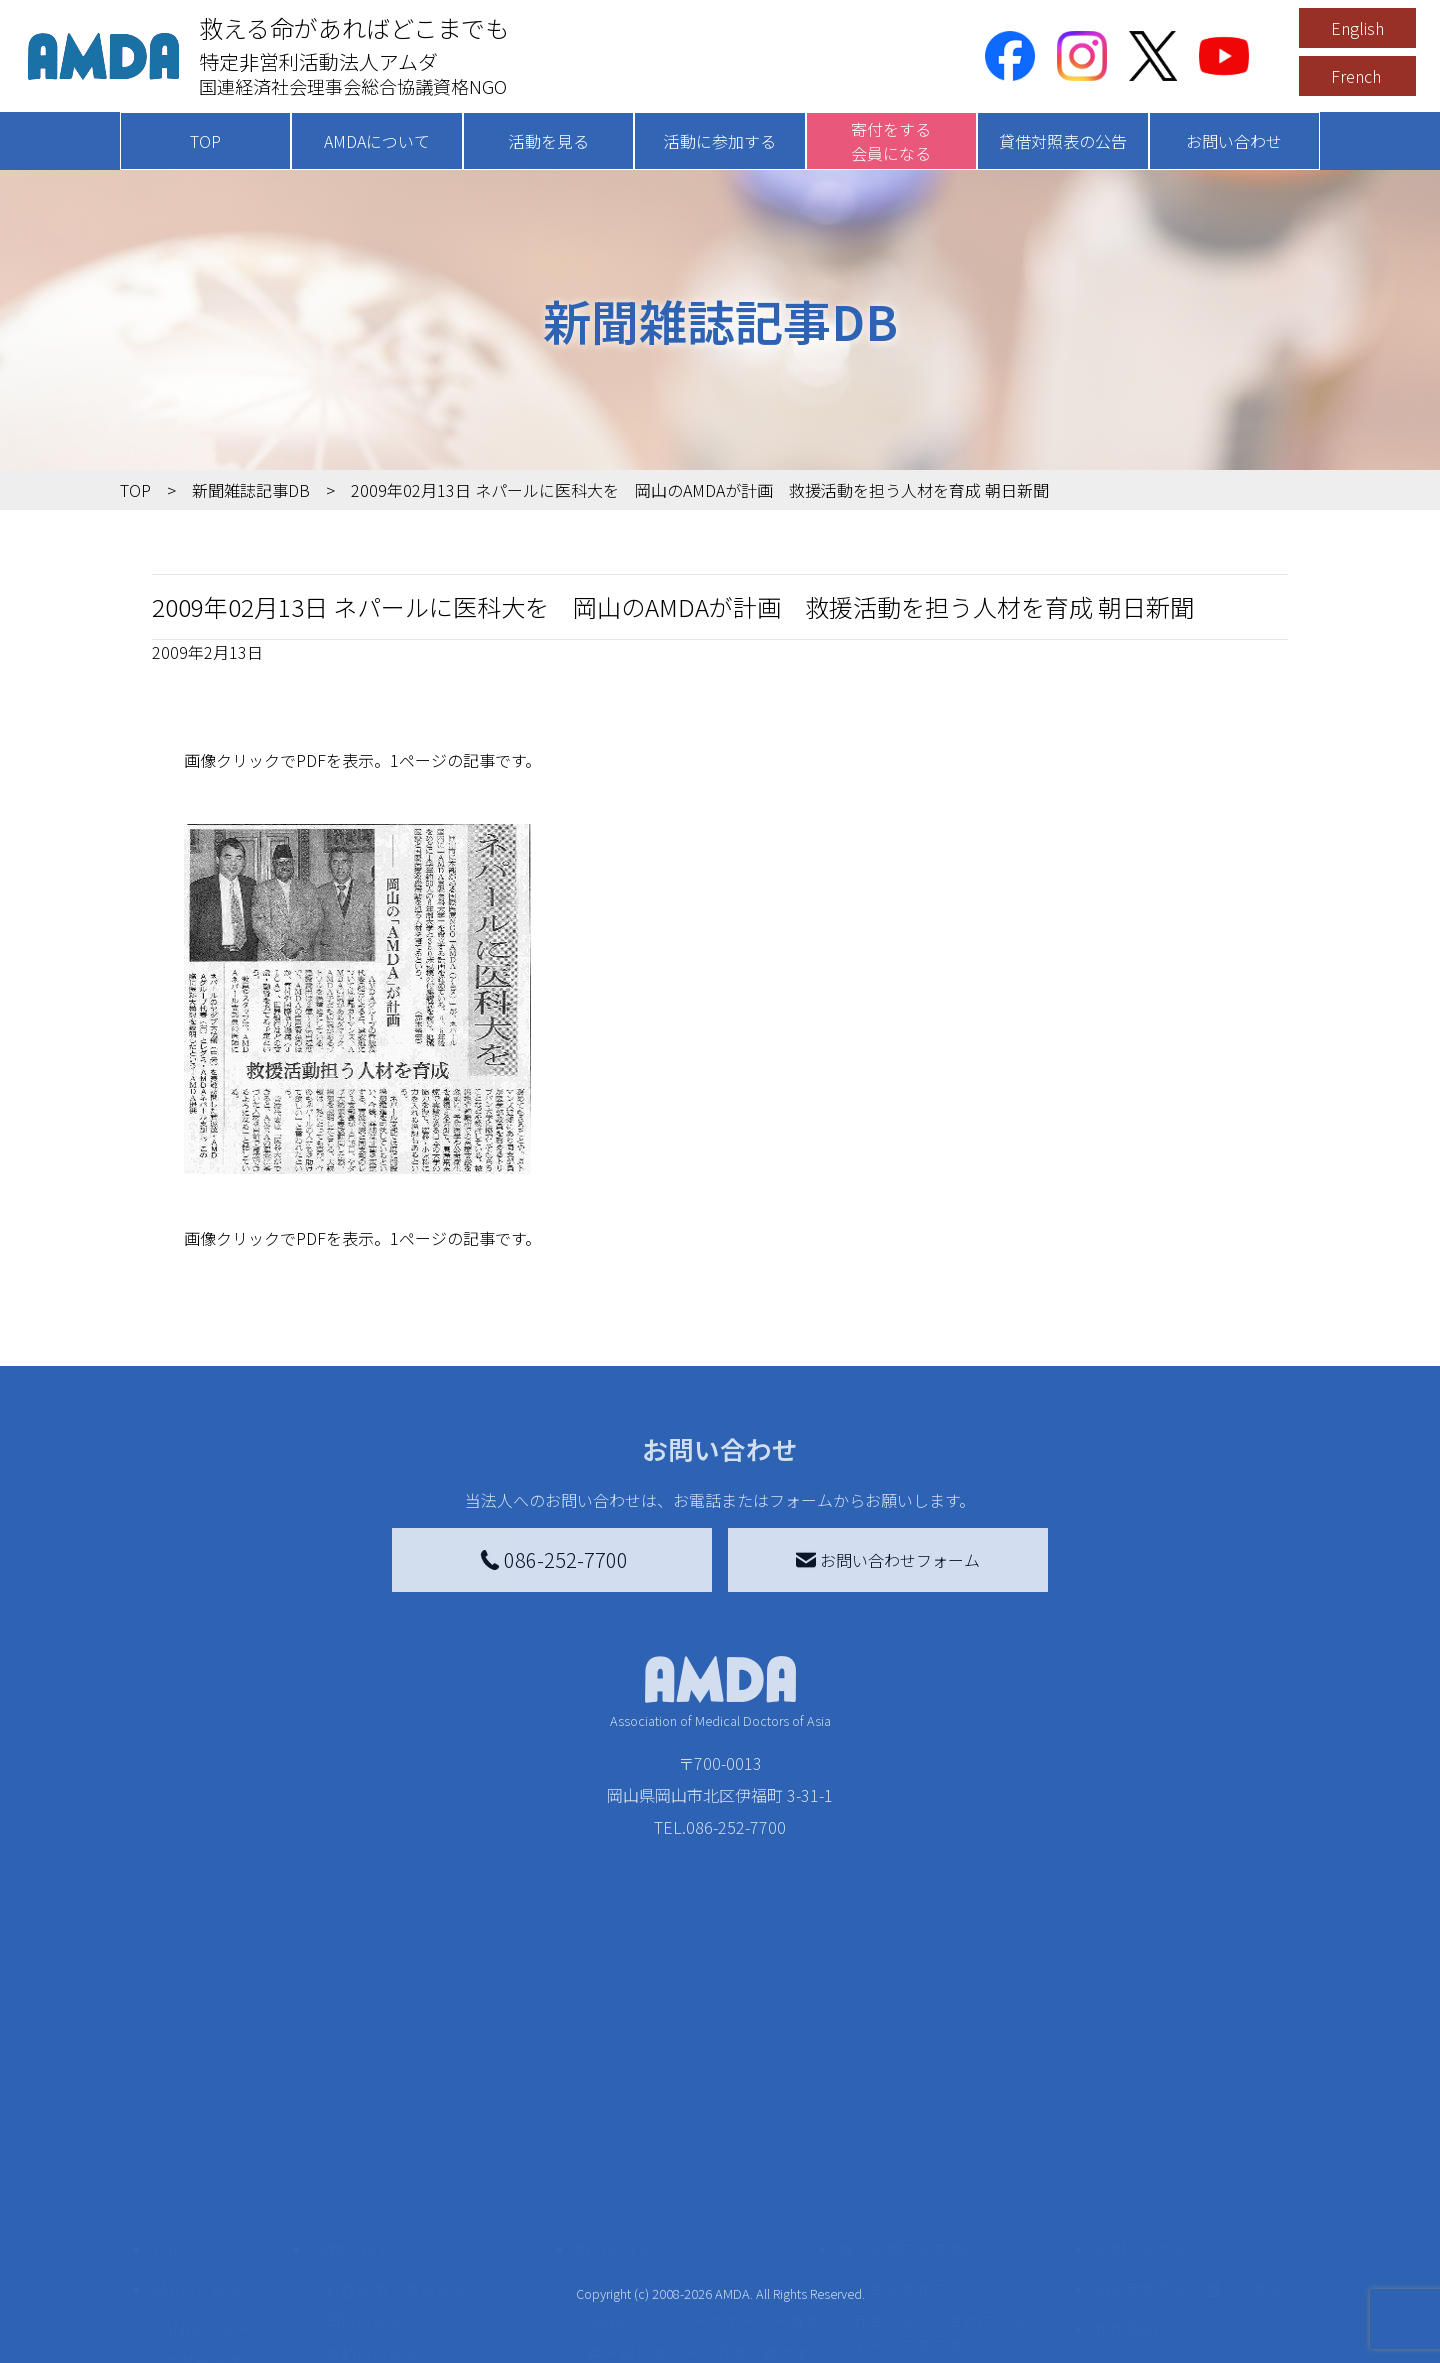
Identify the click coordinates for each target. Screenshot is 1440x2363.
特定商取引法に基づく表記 (1190, 2145)
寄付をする (615, 2105)
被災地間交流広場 (902, 2105)
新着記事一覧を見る (396, 2145)
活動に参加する (720, 141)
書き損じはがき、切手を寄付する (698, 2221)
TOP (205, 141)
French (1356, 76)
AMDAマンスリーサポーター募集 (704, 2177)
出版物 (188, 2281)
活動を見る (549, 141)
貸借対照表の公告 (1063, 141)
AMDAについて (377, 141)
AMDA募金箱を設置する (672, 2265)
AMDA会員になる (648, 2145)
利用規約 (1126, 2185)
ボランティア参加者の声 (411, 2321)
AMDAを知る (197, 2145)
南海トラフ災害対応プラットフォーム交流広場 (962, 2189)
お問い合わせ (1234, 141)
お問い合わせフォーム (888, 1560)
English (1357, 28)
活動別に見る (372, 2209)
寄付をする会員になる (891, 141)
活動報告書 (204, 2217)
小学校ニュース (219, 2249)
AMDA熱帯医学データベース (225, 2325)
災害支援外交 (898, 2145)
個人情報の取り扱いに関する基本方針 (1190, 2237)
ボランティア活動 (387, 2289)
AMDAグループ (216, 2185)
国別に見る (364, 2177)
